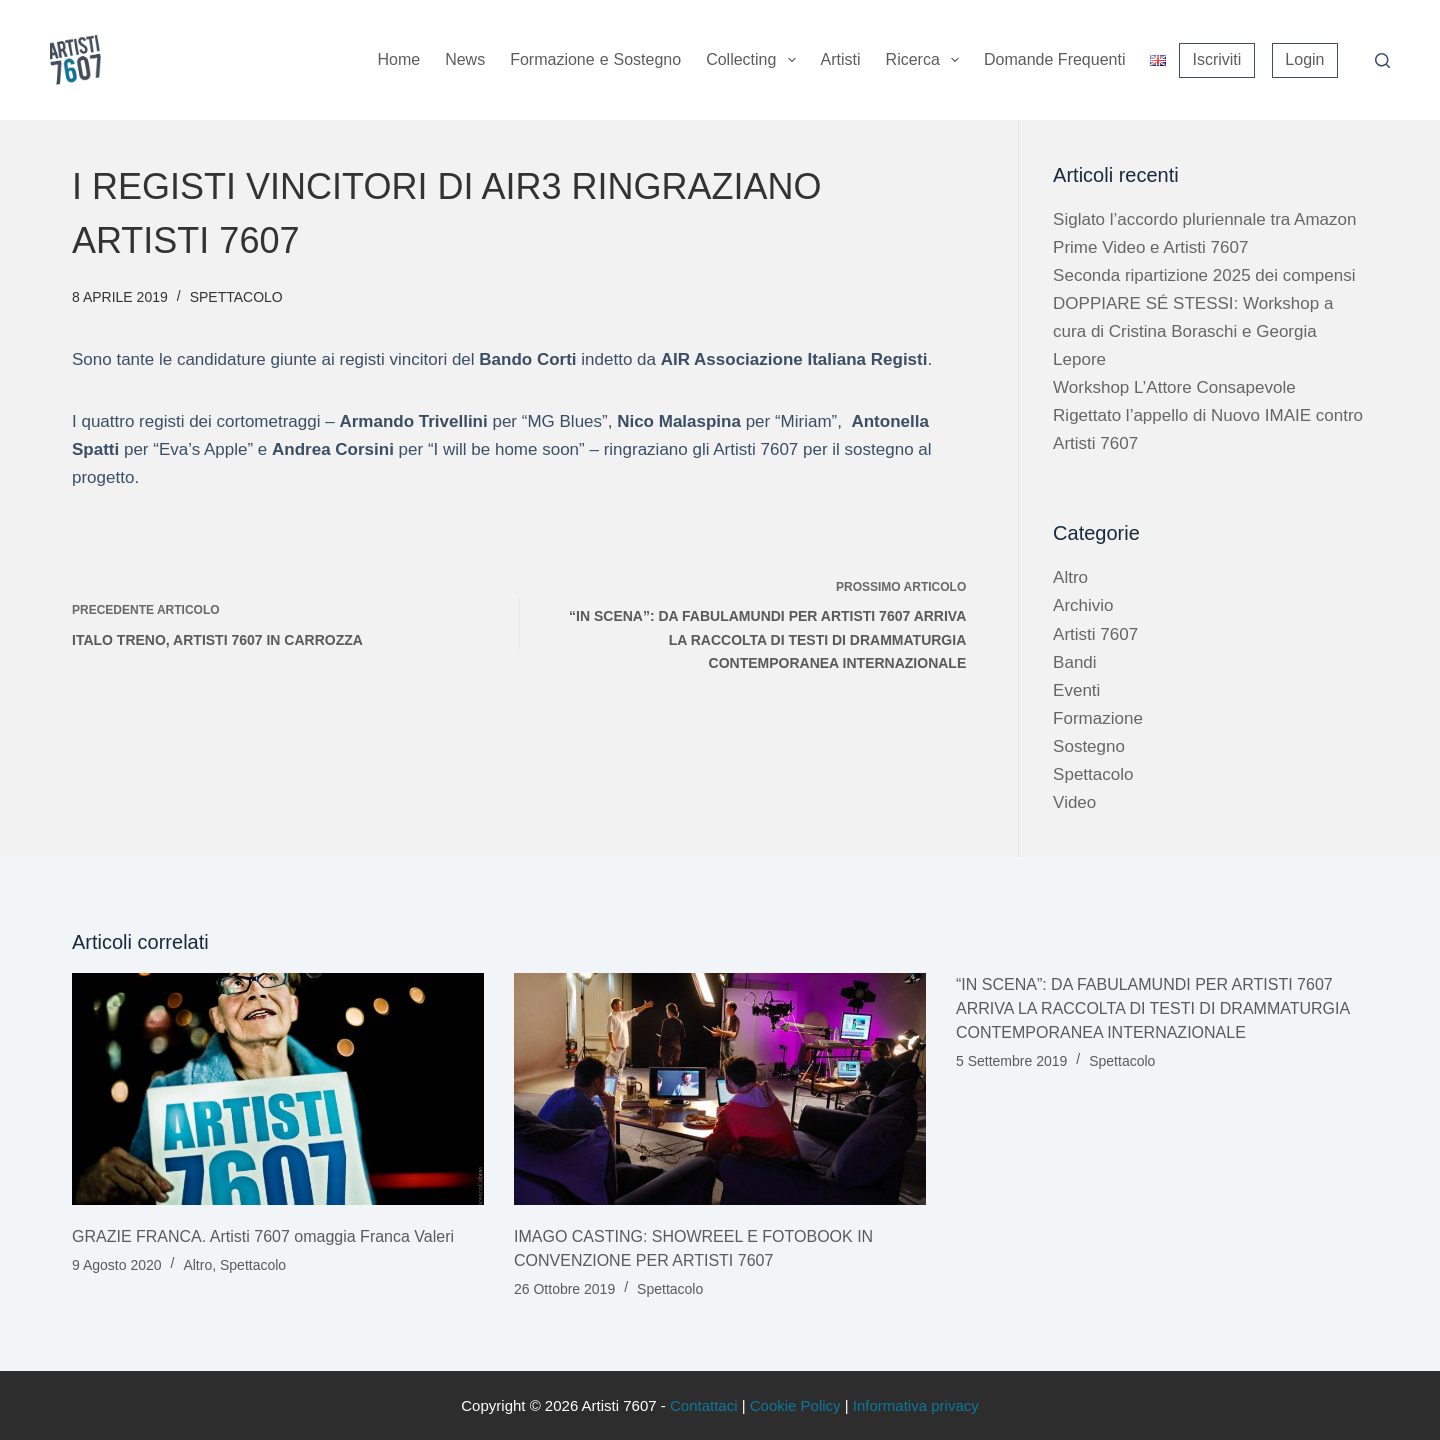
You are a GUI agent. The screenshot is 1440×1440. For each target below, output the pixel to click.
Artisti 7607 (1095, 634)
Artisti (841, 59)
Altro (1070, 577)
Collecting (754, 60)
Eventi (1076, 690)
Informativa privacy (916, 1405)
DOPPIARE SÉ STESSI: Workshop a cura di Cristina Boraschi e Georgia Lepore (1193, 331)
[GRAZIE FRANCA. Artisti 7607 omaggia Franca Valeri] (278, 1089)
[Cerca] (1382, 60)
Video (1074, 802)
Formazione (1098, 718)
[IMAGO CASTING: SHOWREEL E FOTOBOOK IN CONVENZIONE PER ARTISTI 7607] (720, 1089)
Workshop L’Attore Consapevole (1174, 387)
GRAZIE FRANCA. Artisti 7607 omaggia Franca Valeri (263, 1236)
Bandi (1074, 662)
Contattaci (704, 1405)
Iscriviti (1216, 59)
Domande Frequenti (1054, 59)
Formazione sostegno (595, 60)
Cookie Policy (795, 1405)
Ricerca (926, 60)
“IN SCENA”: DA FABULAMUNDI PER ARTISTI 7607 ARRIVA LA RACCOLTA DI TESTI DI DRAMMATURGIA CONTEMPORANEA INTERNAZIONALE (1152, 1008)
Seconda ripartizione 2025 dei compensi (1204, 275)
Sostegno (1089, 746)
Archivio (1083, 605)
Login (1304, 59)
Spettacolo (236, 297)
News (465, 59)
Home (398, 59)
